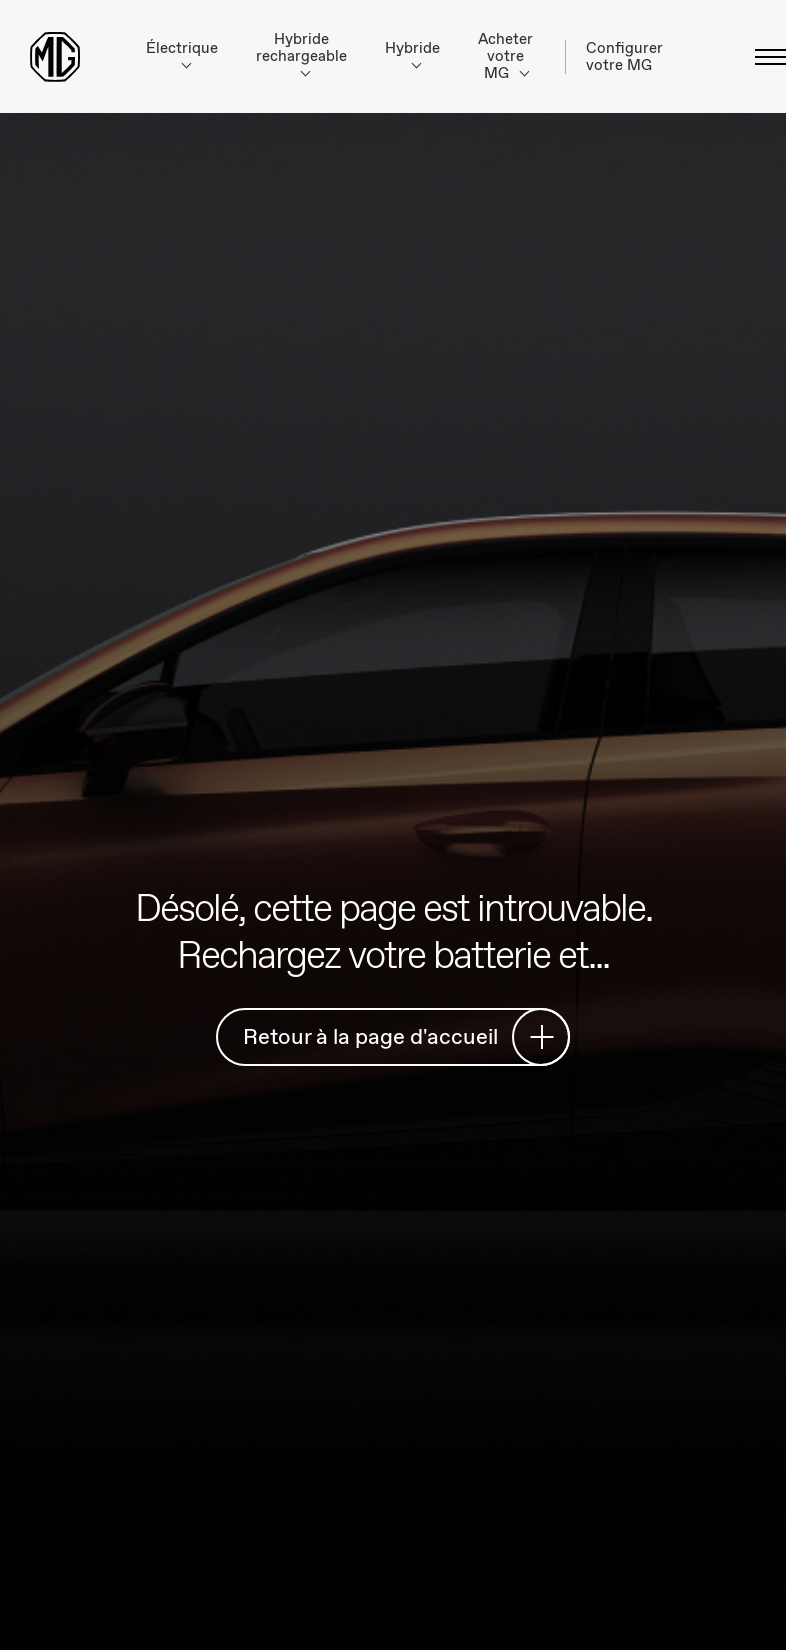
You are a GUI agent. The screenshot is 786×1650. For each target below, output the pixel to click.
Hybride (412, 53)
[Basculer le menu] (764, 57)
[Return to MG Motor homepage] (55, 57)
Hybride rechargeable (301, 53)
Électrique (182, 53)
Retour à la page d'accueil (398, 1036)
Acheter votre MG (505, 56)
